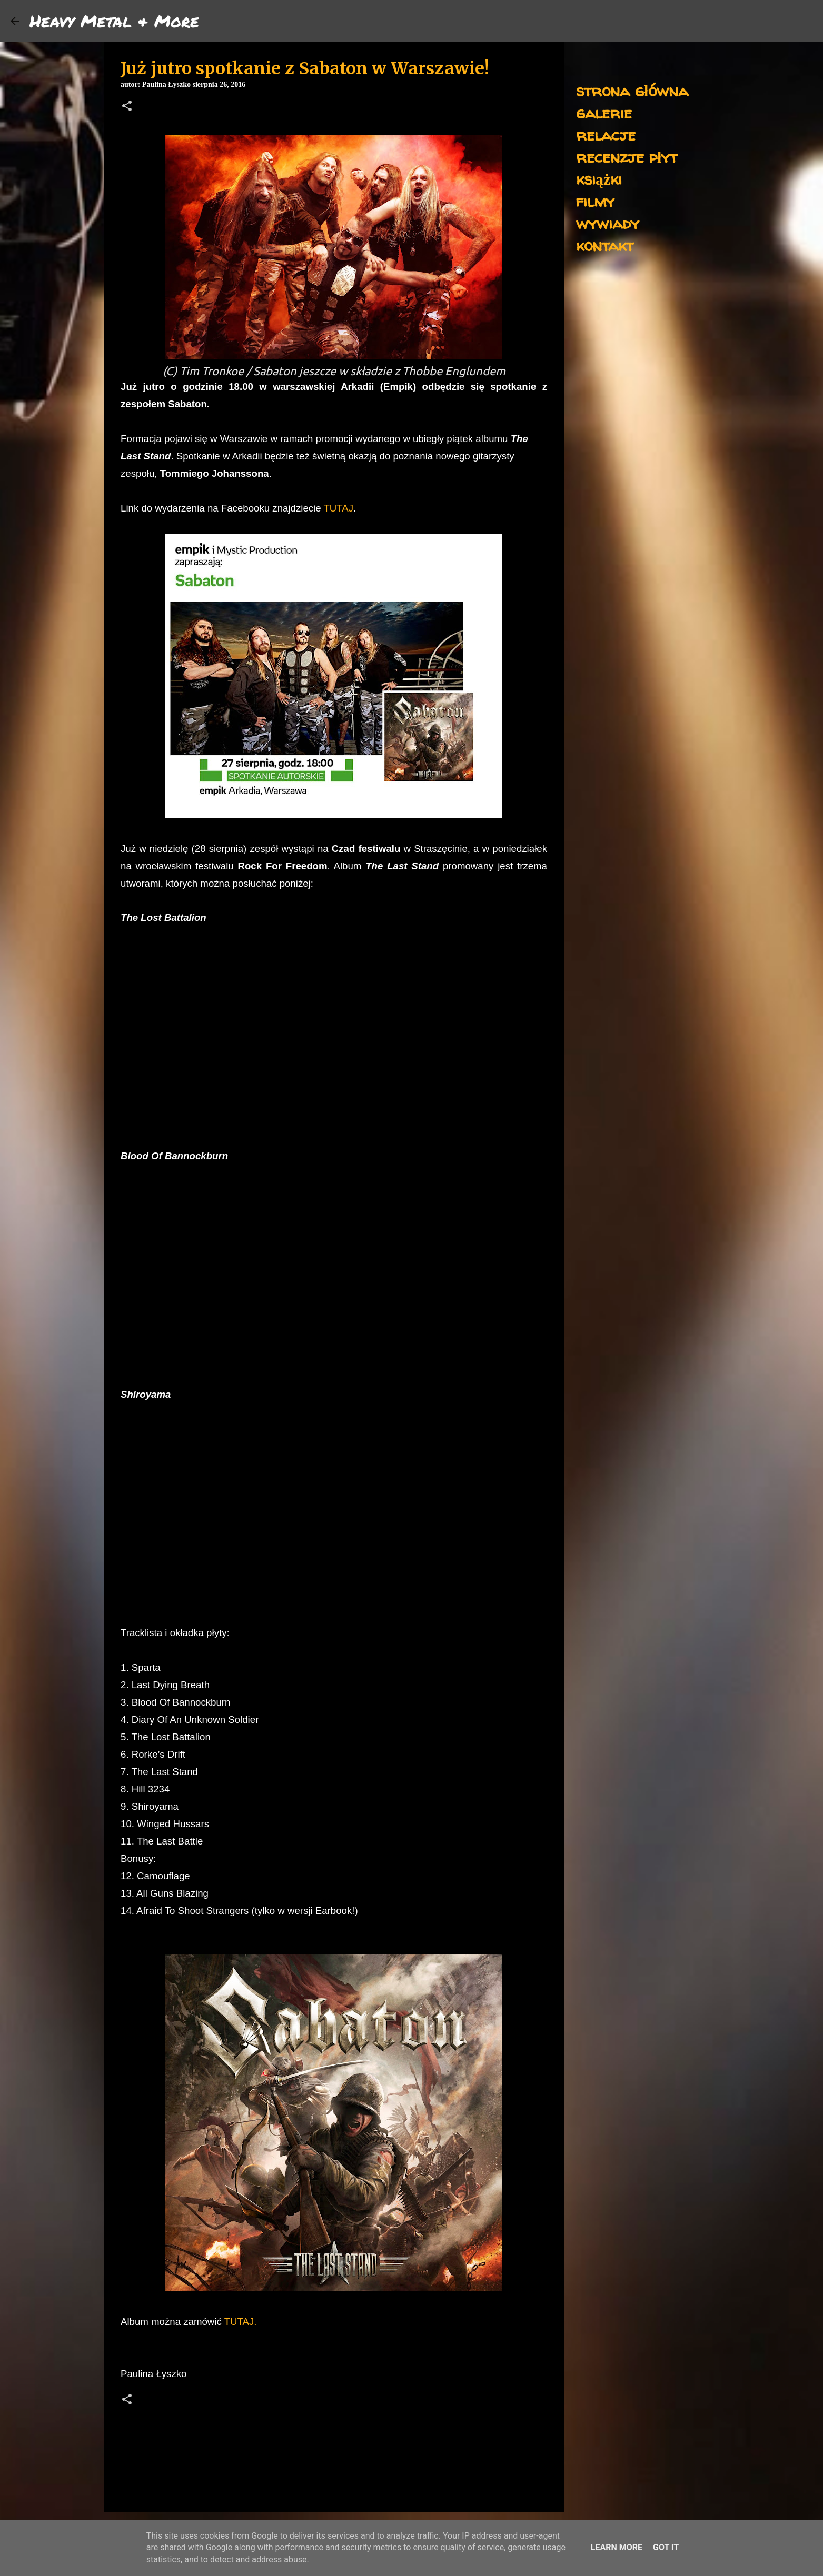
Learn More (616, 2547)
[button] (127, 106)
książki (599, 178)
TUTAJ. (240, 2321)
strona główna (632, 90)
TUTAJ (338, 508)
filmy (595, 201)
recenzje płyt (626, 156)
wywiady (607, 223)
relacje (606, 134)
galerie (604, 112)
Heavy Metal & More (114, 20)
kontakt (604, 245)
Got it (666, 2547)
